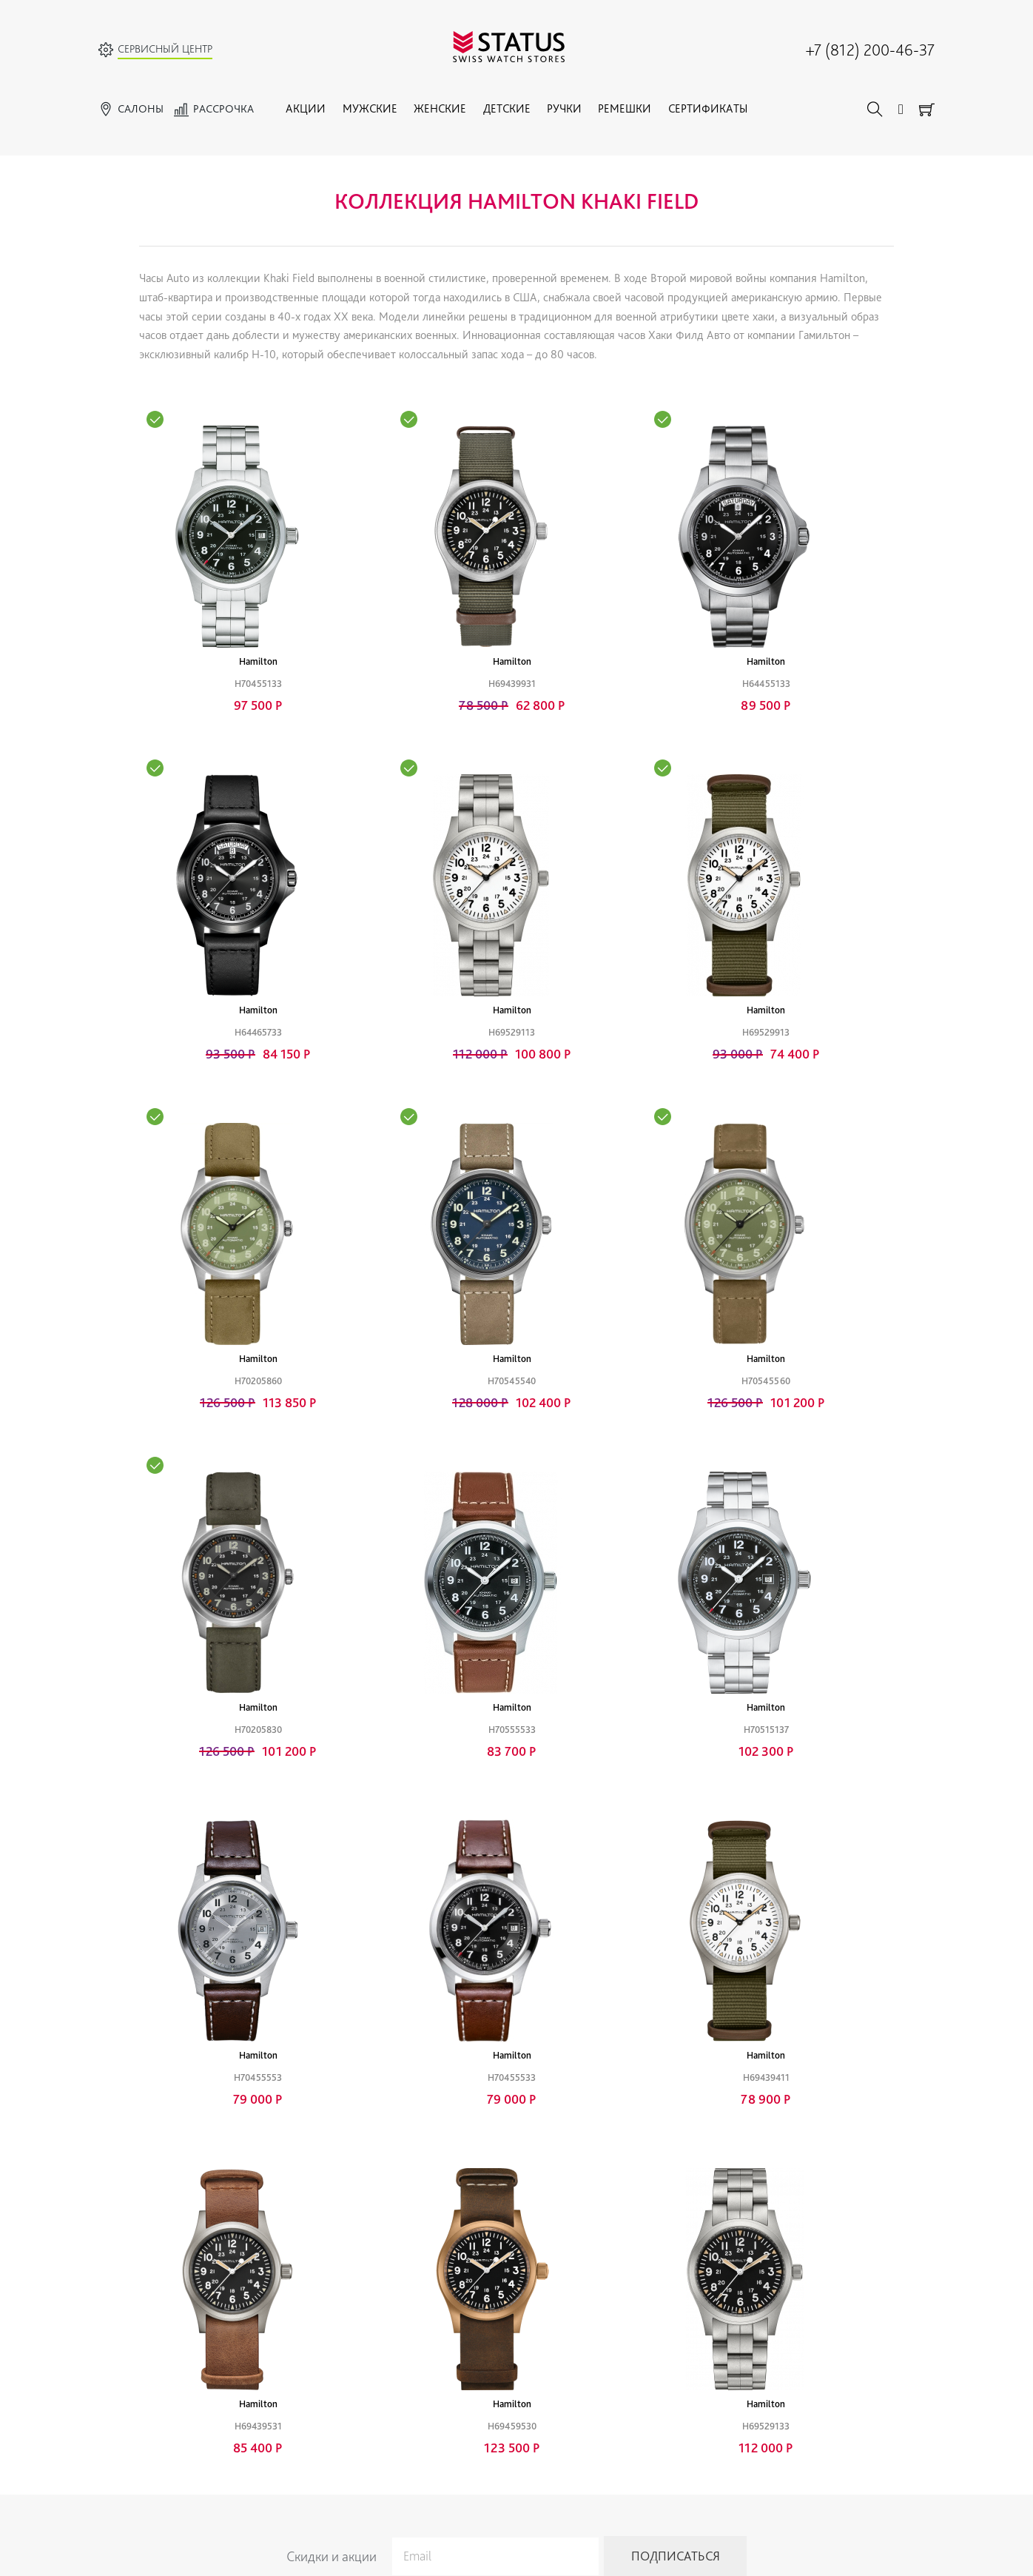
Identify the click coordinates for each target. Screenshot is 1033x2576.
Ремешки (624, 108)
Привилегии (591, 2341)
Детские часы (128, 2398)
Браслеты (461, 2398)
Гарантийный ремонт (254, 2341)
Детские (507, 108)
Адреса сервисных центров (786, 2402)
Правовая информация (615, 2417)
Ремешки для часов (483, 2379)
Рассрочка (586, 2379)
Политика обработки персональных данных (305, 2417)
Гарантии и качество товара (626, 2360)
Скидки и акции (331, 2241)
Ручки (564, 108)
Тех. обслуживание (249, 2360)
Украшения (465, 2360)
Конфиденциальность (612, 2436)
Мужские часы (131, 2360)
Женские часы (130, 2379)
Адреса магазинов (767, 2383)
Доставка (584, 2455)
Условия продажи (603, 2398)
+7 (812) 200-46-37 (870, 49)
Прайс (221, 2379)
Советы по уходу (245, 2398)
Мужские (370, 108)
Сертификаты (707, 108)
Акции (306, 108)
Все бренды (123, 2341)
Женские (440, 108)
